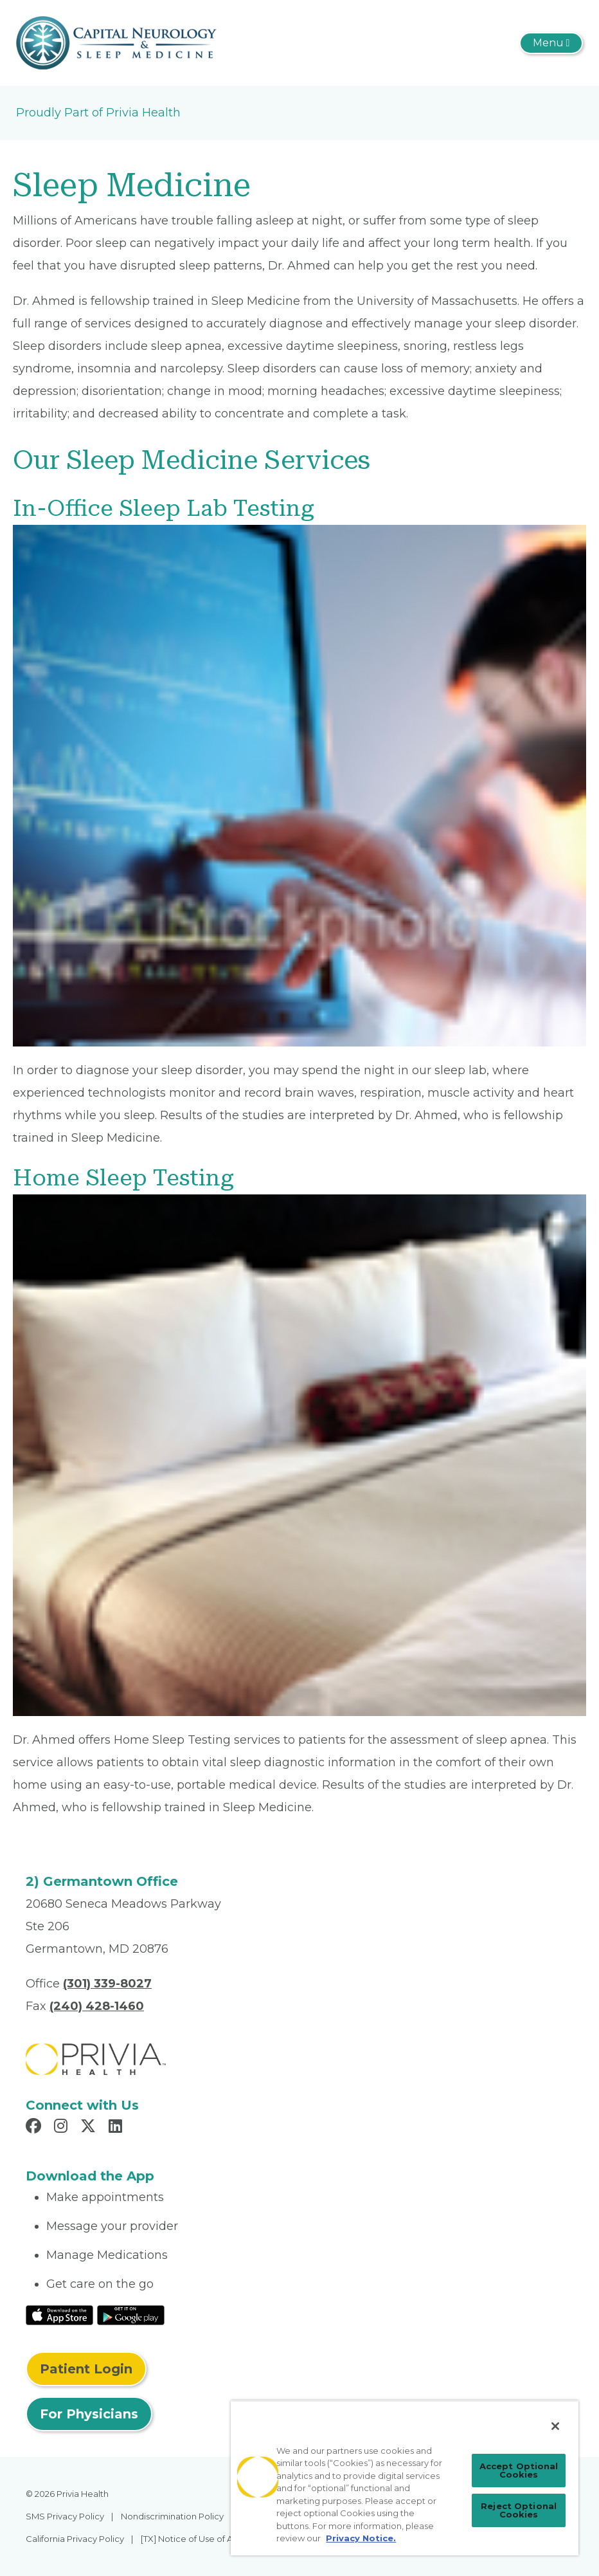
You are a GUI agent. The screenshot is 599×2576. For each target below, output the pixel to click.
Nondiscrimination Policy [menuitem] (172, 2516)
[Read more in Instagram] (62, 2128)
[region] (404, 2477)
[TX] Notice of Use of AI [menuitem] (188, 2539)
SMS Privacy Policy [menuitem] (65, 2516)
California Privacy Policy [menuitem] (75, 2539)
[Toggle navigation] (551, 43)
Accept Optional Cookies (519, 2470)
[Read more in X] (90, 2128)
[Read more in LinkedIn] (117, 2128)
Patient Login (86, 2369)
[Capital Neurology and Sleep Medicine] (116, 42)
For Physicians (89, 2414)
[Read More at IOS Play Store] (59, 2314)
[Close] (555, 2426)
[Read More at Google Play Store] (131, 2314)
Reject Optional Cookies (519, 2510)
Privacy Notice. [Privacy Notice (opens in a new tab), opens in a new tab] (361, 2538)
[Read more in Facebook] (35, 2128)
